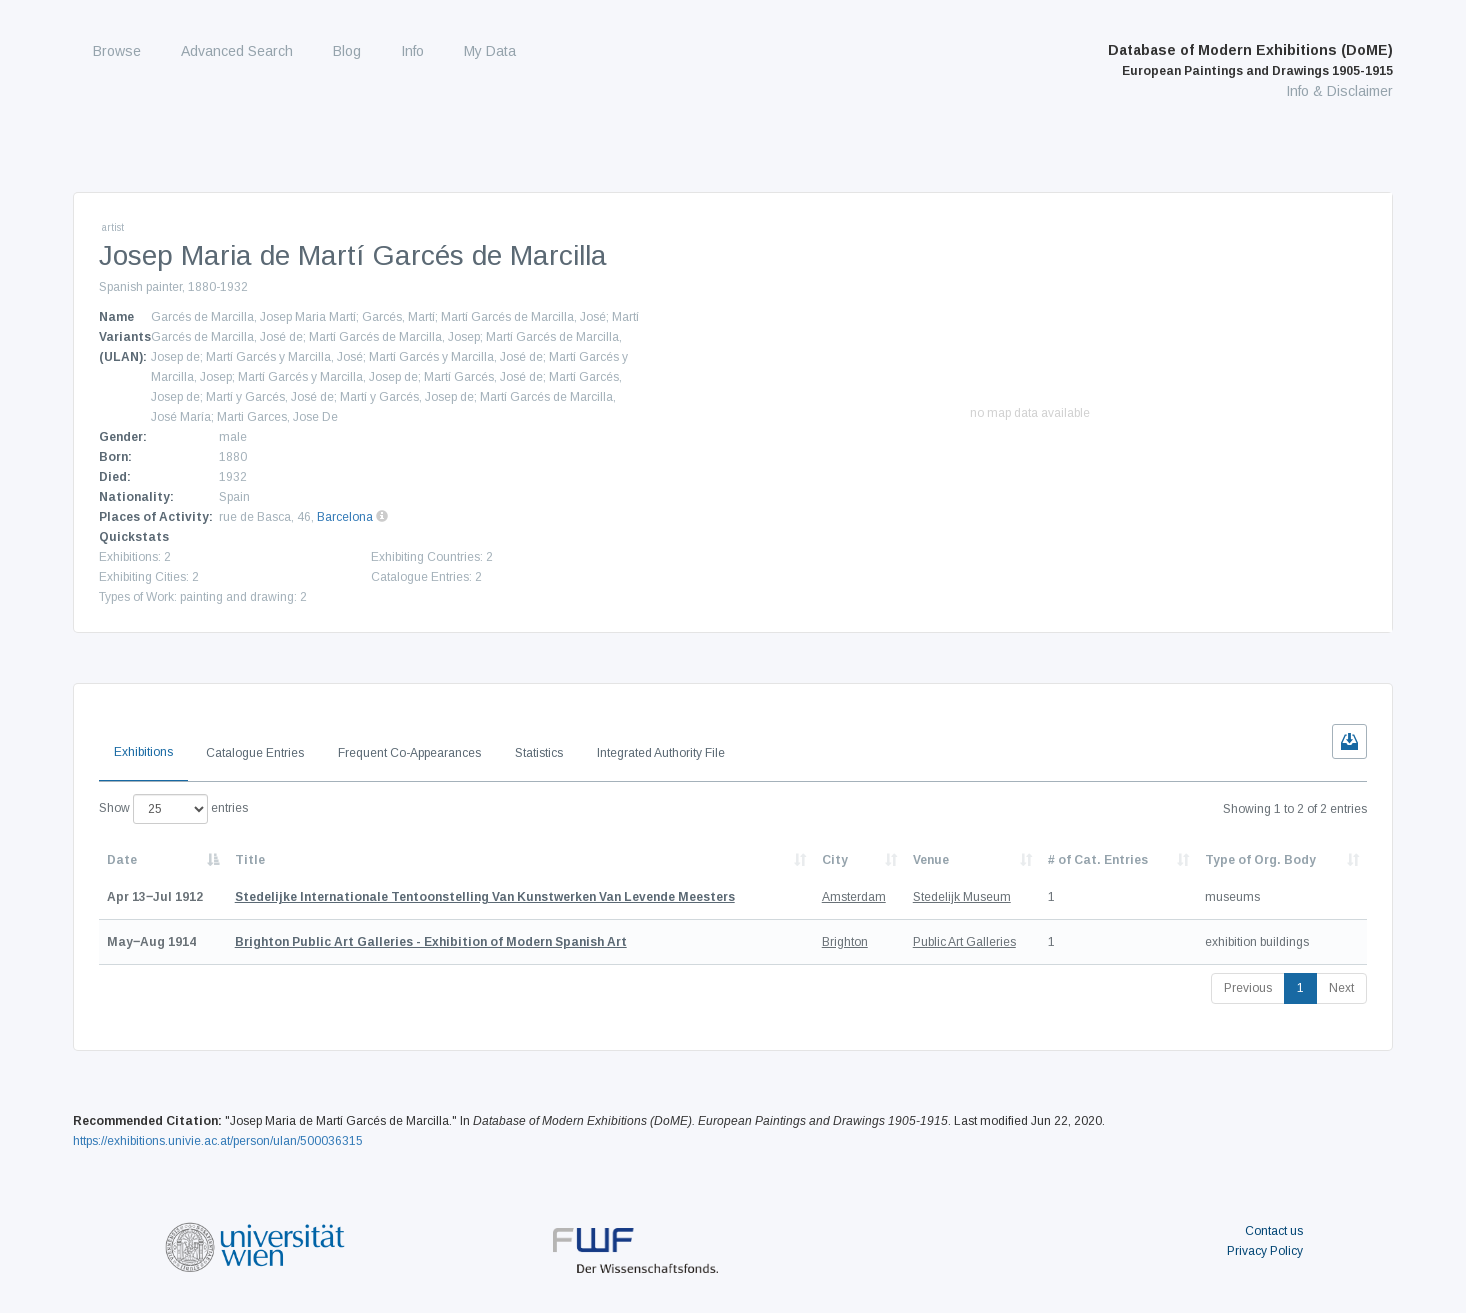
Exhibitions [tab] (143, 752)
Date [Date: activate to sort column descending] (122, 860)
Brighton (845, 942)
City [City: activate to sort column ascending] (835, 860)
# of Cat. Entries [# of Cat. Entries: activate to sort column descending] (1098, 860)
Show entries (173, 809)
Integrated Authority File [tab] (661, 753)
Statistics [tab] (539, 753)
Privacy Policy (1265, 1251)
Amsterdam (854, 897)
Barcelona (345, 517)
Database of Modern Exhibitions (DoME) (1250, 60)
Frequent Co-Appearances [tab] (409, 753)
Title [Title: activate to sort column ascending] (250, 860)
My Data (490, 51)
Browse (117, 51)
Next (1341, 988)
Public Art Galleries (964, 942)
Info (412, 51)
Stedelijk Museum (962, 897)
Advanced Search (237, 51)
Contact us (1274, 1231)
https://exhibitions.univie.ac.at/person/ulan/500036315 (218, 1141)
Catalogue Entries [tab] (255, 753)
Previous (1248, 988)
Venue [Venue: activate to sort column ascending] (931, 860)
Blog (347, 51)
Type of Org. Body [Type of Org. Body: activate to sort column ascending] (1260, 860)
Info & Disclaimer (1339, 91)
